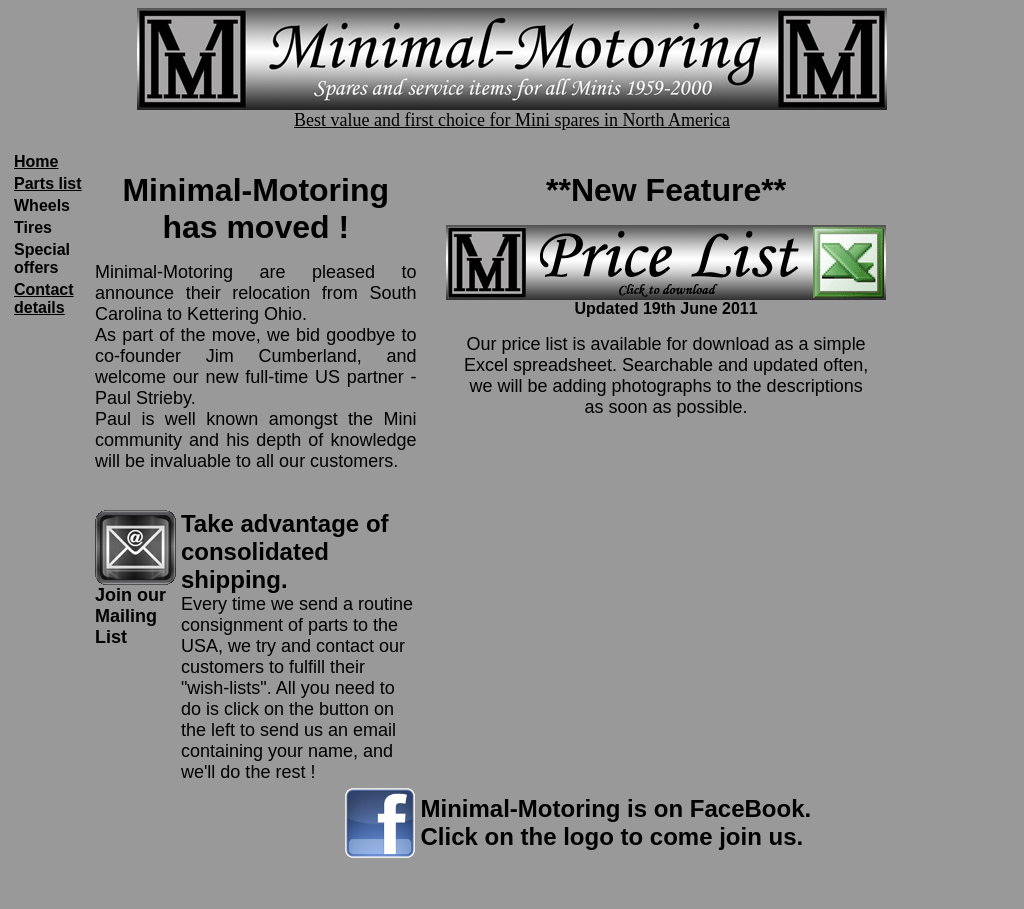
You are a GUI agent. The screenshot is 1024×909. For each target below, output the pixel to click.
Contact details (44, 298)
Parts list (48, 183)
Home (36, 161)
